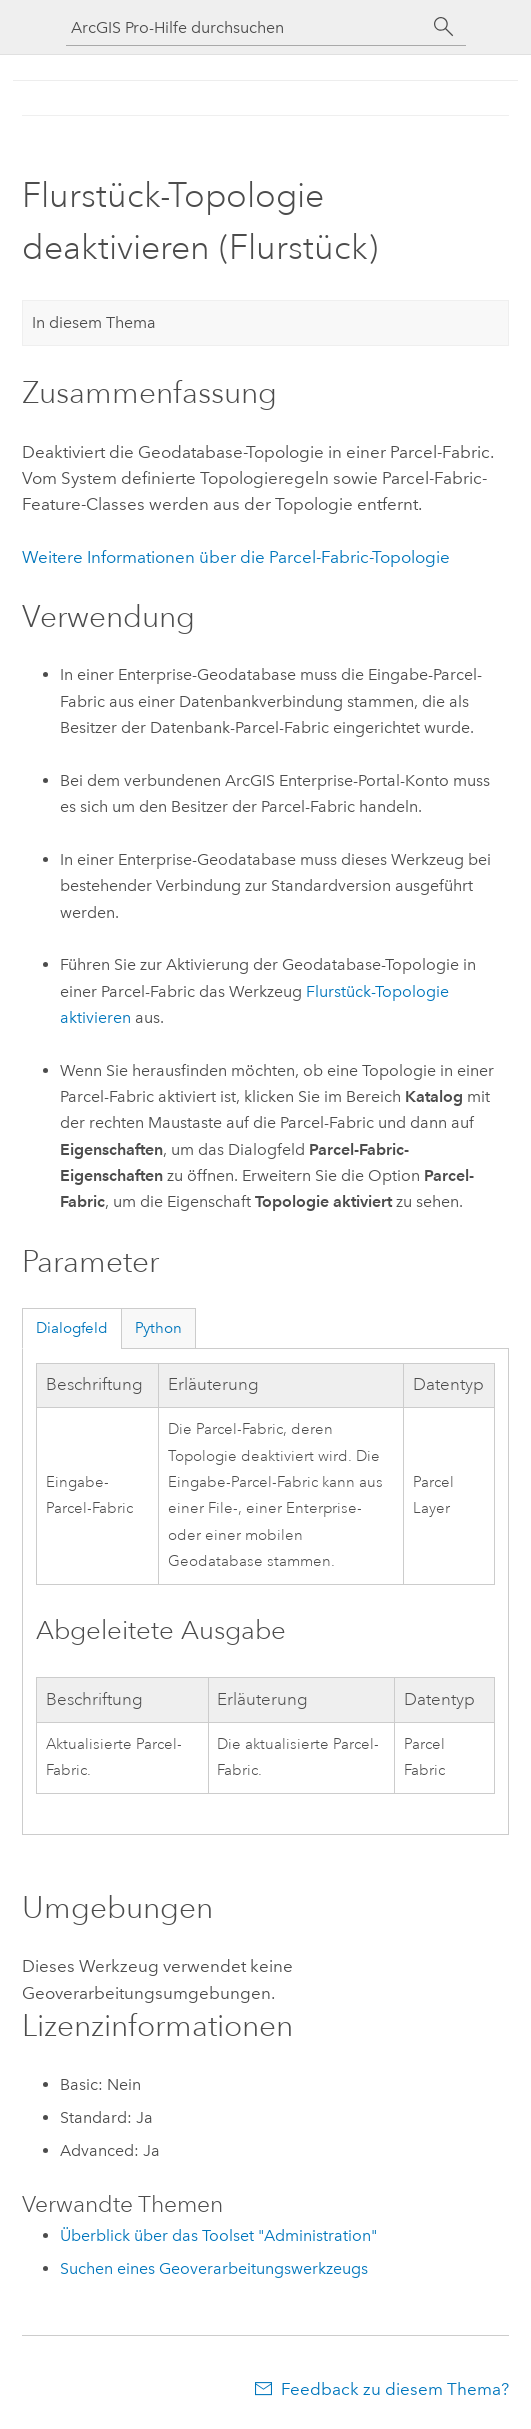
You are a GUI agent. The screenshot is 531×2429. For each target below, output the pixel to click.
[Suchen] (444, 27)
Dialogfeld (72, 1328)
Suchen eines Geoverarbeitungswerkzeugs (214, 2268)
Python (158, 1328)
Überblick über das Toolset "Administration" (218, 2235)
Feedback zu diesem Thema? (395, 2389)
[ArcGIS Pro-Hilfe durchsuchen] (246, 27)
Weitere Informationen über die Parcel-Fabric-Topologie (236, 557)
